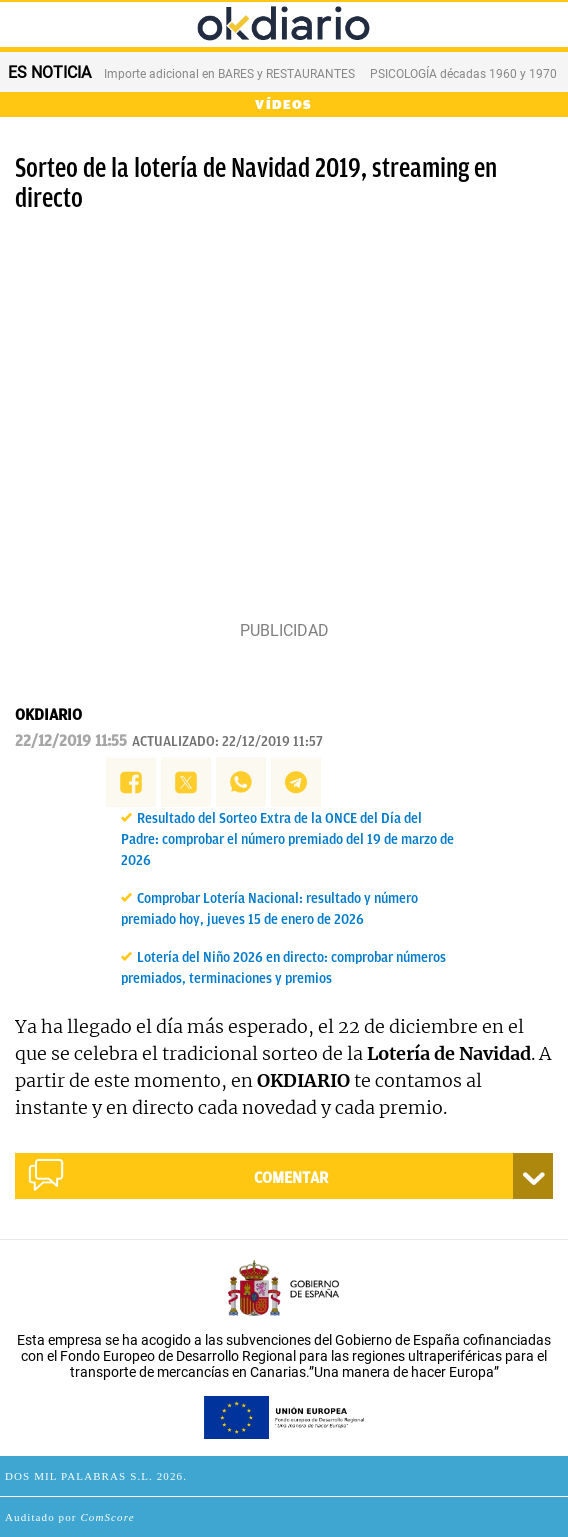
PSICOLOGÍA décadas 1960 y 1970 (463, 74)
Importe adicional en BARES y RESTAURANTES (229, 74)
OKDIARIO (48, 715)
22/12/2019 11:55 (71, 741)
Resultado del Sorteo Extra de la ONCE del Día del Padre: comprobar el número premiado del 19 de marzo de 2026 (287, 839)
